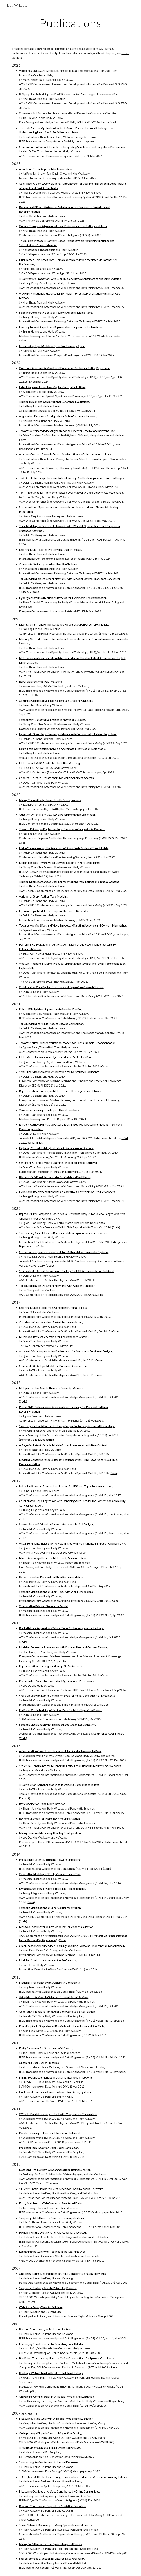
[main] (70, 22)
